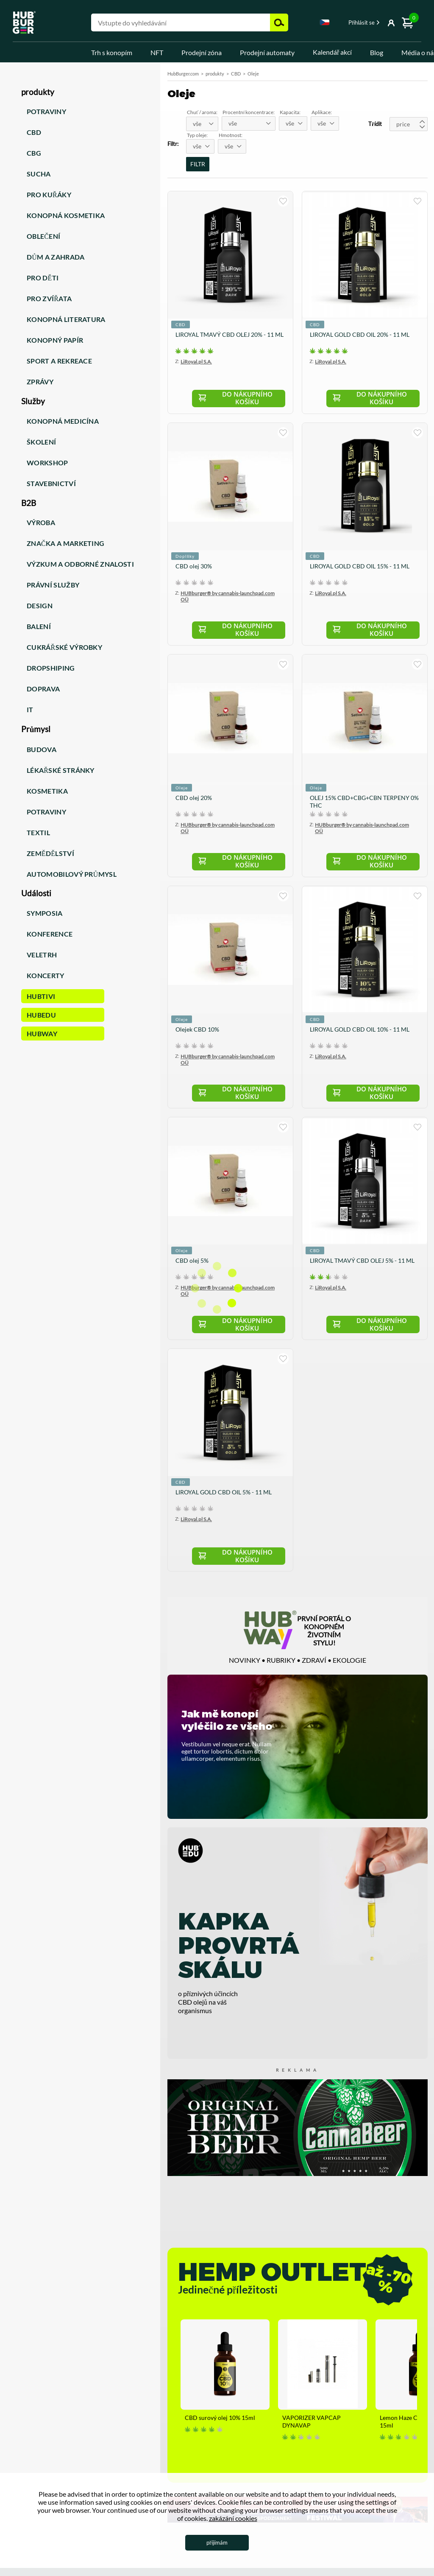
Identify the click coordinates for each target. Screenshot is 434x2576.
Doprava (43, 689)
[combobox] (324, 24)
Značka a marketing (65, 543)
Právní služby (53, 585)
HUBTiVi (41, 996)
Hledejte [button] (279, 22)
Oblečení (43, 236)
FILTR (197, 164)
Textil (38, 832)
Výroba (41, 522)
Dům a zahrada (56, 257)
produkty (215, 73)
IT (30, 709)
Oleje (181, 790)
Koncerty (45, 975)
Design (40, 605)
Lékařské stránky (61, 770)
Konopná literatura (66, 319)
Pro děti (42, 278)
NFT (156, 52)
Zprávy (40, 382)
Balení (39, 626)
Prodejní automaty (267, 52)
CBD (34, 132)
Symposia (45, 913)
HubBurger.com (183, 73)
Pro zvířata (49, 298)
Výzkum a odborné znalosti (80, 564)
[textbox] (202, 124)
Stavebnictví (51, 483)
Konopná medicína (63, 421)
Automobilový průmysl (72, 874)
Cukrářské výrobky (64, 647)
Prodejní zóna (201, 52)
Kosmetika (47, 791)
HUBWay (42, 1033)
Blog (376, 52)
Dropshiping (51, 668)
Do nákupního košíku (253, 399)
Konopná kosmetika (66, 215)
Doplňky (185, 557)
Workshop (47, 463)
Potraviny (46, 111)
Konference (49, 934)
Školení (41, 442)
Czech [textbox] (324, 22)
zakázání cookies (233, 2518)
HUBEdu (41, 1015)
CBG (34, 153)
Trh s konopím (111, 52)
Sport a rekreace (59, 361)
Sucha (39, 174)
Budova (41, 749)
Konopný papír (55, 340)
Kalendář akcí (332, 52)
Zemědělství (50, 853)
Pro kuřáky (49, 194)
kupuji (283, 201)
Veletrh (42, 955)
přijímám (216, 2542)
